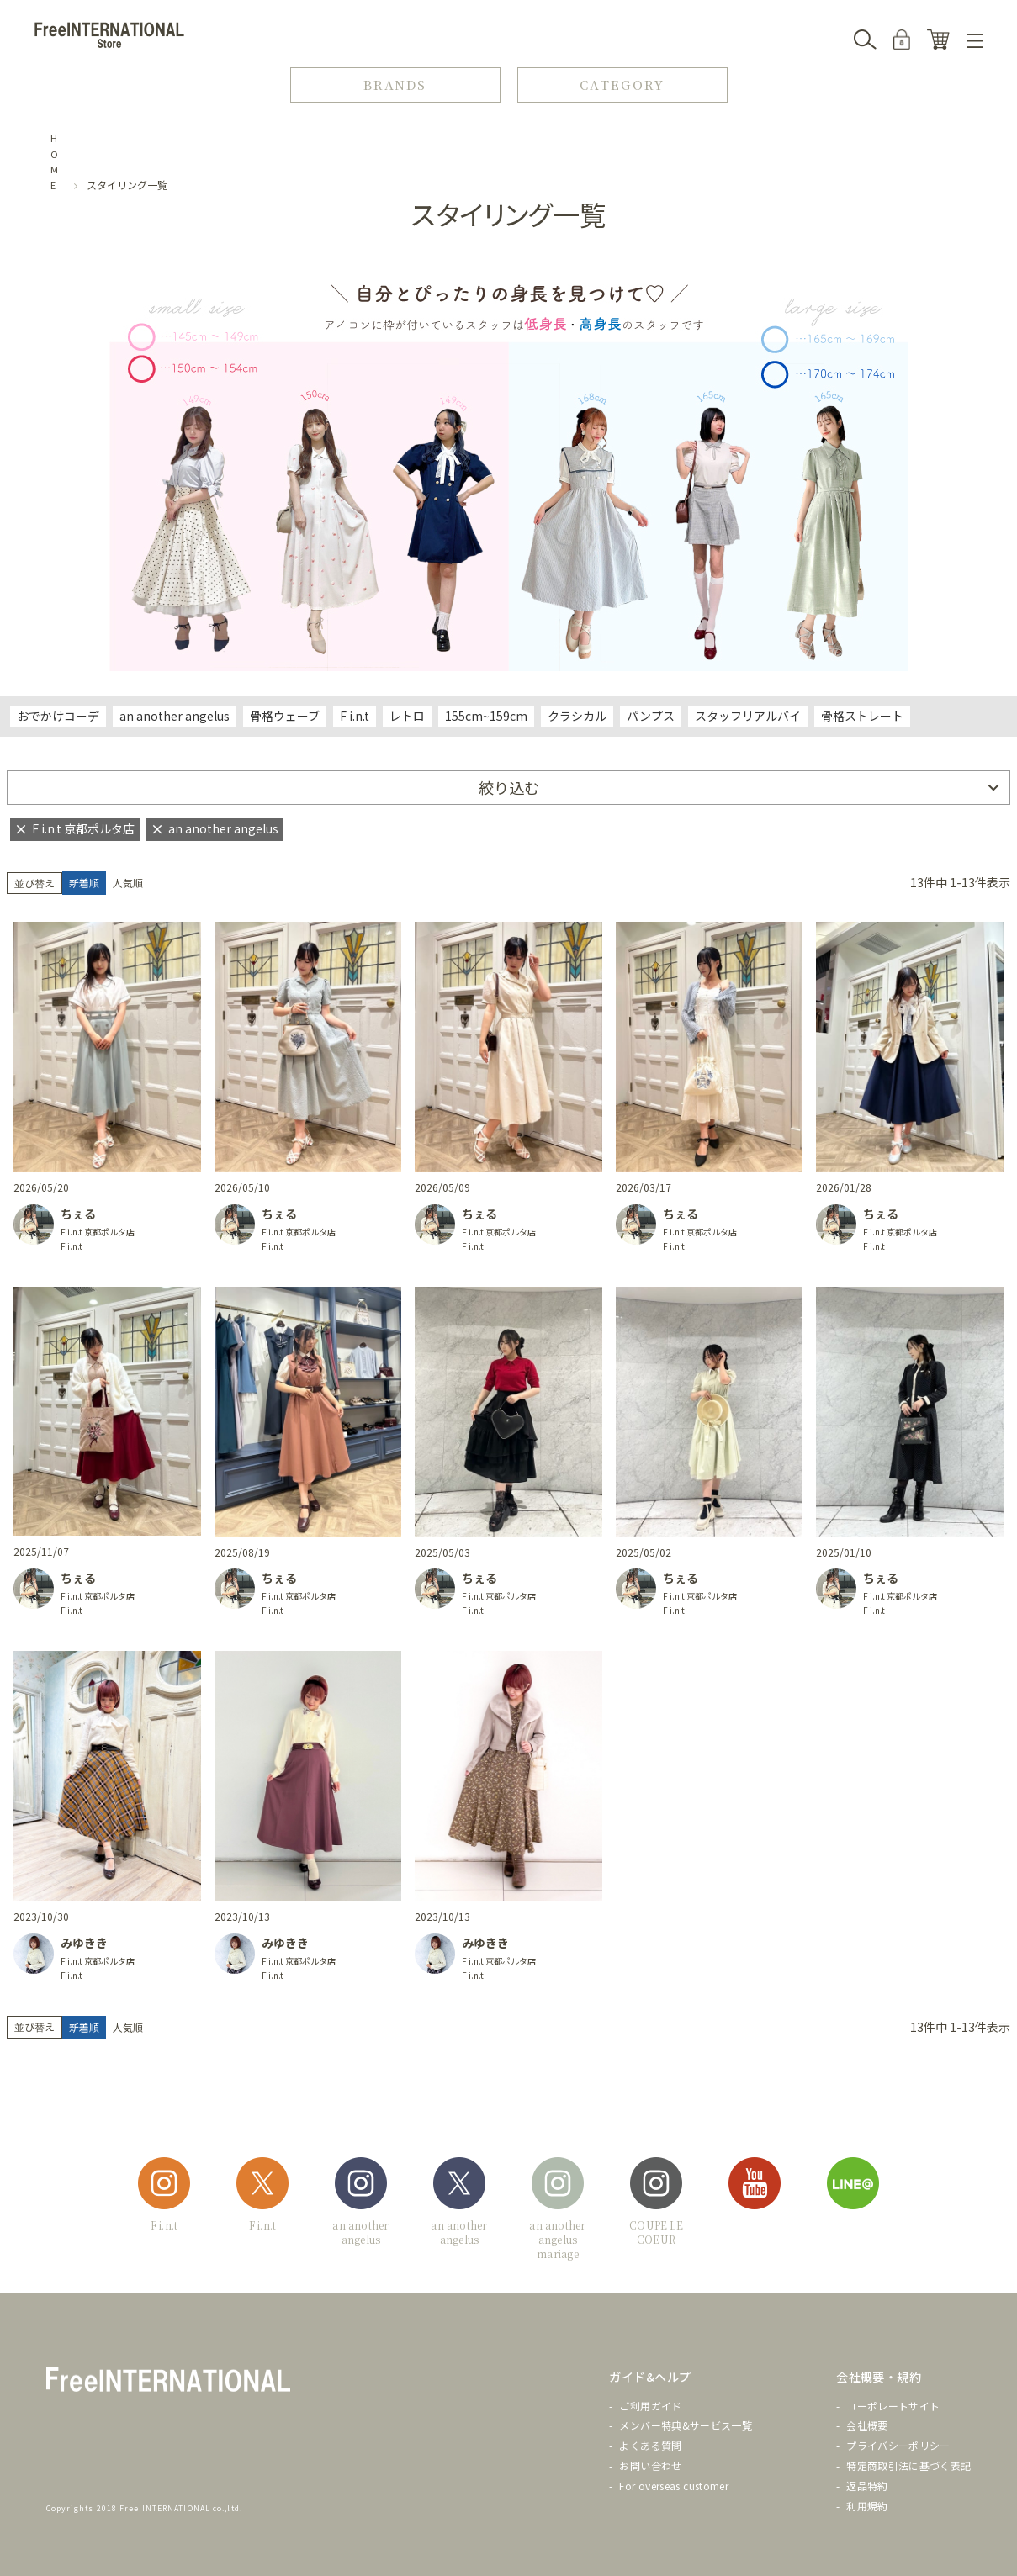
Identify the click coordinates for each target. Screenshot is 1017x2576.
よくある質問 (650, 2445)
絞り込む (509, 787)
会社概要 (866, 2425)
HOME (54, 161)
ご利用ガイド (650, 2406)
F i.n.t (354, 715)
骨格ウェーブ (285, 715)
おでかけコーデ (58, 715)
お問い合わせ (650, 2465)
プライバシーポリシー (898, 2445)
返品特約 (866, 2485)
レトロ (407, 715)
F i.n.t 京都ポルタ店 (98, 1231)
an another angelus (174, 715)
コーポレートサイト (893, 2406)
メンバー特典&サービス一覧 (685, 2425)
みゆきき (84, 1942)
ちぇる (78, 1213)
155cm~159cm (486, 715)
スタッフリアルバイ (748, 715)
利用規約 (866, 2506)
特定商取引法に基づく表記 (908, 2465)
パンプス (651, 715)
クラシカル (577, 715)
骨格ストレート (862, 715)
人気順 (128, 882)
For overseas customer (673, 2485)
